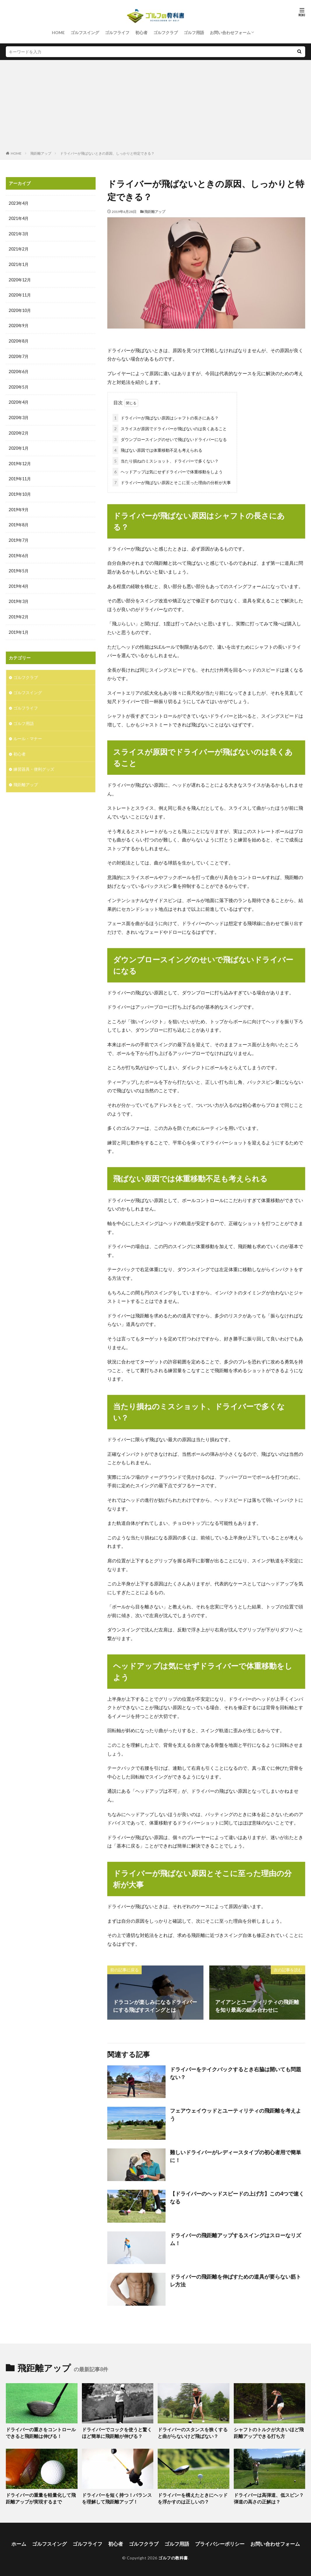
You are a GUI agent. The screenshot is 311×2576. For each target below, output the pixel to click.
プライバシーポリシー (217, 2541)
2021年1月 (19, 263)
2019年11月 (20, 475)
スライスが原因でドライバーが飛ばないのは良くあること (170, 427)
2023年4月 (19, 203)
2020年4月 (19, 400)
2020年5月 (19, 384)
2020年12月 (20, 278)
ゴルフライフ (117, 32)
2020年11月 (20, 294)
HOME (58, 32)
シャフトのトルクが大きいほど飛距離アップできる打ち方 (269, 2432)
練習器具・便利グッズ (33, 763)
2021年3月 (19, 233)
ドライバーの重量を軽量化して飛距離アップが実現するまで (41, 2497)
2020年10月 (20, 309)
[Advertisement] (155, 106)
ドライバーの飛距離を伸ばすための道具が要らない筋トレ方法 (235, 2279)
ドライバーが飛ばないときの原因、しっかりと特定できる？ (107, 153)
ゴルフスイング (85, 32)
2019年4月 (19, 581)
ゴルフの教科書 (173, 2554)
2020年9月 (19, 324)
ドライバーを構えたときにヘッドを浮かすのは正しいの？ (193, 2497)
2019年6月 (19, 551)
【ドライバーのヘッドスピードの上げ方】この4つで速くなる (237, 2196)
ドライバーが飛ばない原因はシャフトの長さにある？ (166, 417)
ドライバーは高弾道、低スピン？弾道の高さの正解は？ (269, 2497)
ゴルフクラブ (165, 32)
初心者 (141, 32)
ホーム (26, 2541)
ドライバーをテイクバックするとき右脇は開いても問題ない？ (235, 2072)
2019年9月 (19, 506)
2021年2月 (19, 248)
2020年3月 (19, 415)
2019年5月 (19, 566)
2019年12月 (20, 460)
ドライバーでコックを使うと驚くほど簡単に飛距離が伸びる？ (117, 2432)
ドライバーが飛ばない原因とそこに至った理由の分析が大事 (172, 481)
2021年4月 (19, 218)
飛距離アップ (40, 153)
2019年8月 (19, 521)
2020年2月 (19, 430)
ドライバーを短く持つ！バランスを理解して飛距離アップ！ (117, 2497)
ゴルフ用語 (194, 32)
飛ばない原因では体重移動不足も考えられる (157, 449)
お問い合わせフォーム (230, 32)
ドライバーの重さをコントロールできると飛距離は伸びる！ (41, 2432)
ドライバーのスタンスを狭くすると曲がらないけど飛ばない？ (193, 2432)
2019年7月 (19, 536)
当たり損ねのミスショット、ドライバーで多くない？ (166, 460)
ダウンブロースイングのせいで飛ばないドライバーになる (170, 438)
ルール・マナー (27, 732)
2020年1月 (19, 445)
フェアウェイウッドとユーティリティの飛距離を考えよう (235, 2113)
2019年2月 (19, 612)
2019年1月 (19, 627)
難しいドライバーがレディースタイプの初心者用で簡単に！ (235, 2155)
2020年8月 (19, 339)
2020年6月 (19, 369)
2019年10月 (20, 490)
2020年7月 (19, 354)
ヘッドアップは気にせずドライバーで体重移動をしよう (168, 470)
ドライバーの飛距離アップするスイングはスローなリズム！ (235, 2238)
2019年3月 (19, 596)
